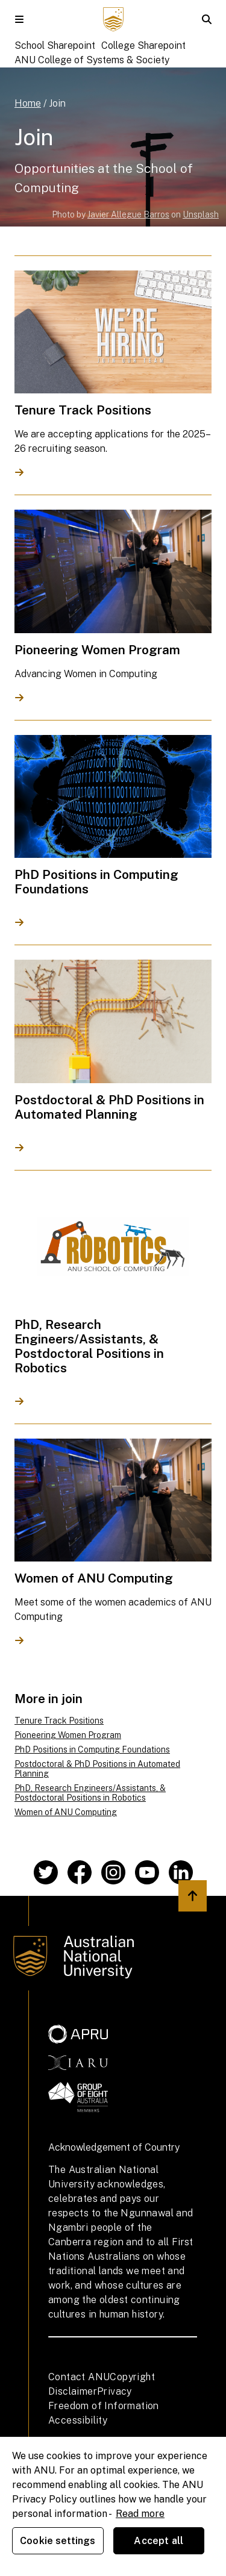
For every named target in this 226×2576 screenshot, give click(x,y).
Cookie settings (57, 2540)
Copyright (132, 2377)
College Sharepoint (143, 45)
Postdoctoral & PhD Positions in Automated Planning (97, 1768)
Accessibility (77, 2420)
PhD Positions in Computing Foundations (92, 1749)
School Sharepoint (54, 45)
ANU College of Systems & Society (91, 60)
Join (57, 103)
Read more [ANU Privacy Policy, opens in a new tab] (140, 2513)
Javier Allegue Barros (128, 214)
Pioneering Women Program (67, 1735)
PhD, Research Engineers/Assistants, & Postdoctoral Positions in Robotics (90, 1792)
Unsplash (201, 214)
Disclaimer (72, 2391)
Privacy (114, 2391)
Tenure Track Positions (59, 1720)
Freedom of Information (103, 2406)
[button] (19, 19)
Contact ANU (79, 2377)
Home (27, 103)
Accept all (158, 2540)
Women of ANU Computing (65, 1812)
